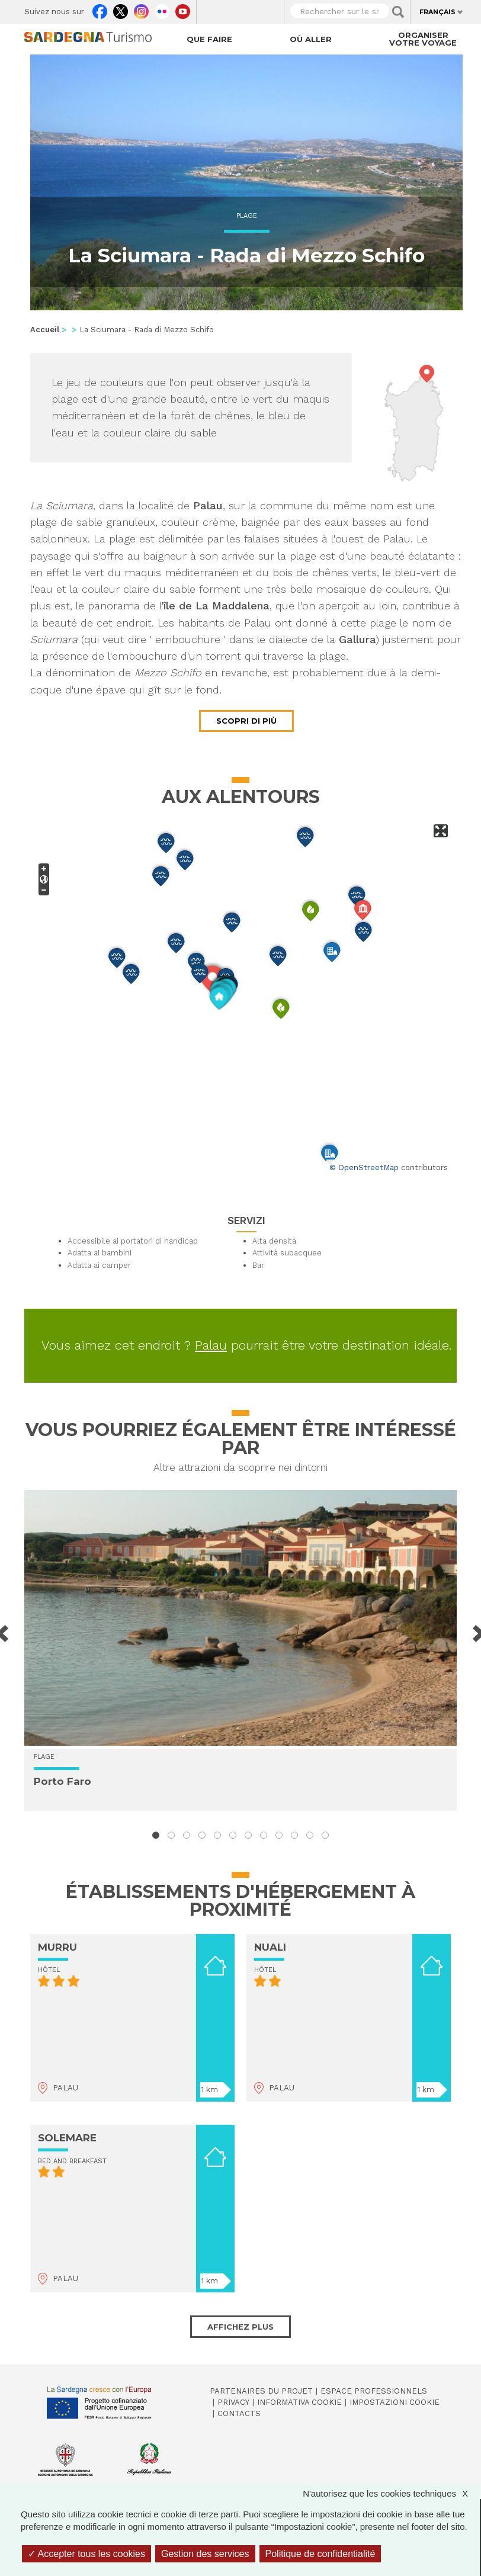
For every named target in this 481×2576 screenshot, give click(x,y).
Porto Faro (62, 1781)
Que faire (209, 39)
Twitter (120, 9)
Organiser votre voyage (423, 38)
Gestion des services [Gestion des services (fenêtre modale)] (205, 2554)
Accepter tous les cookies (86, 2554)
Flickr (162, 9)
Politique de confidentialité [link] (320, 2554)
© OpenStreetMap (364, 1167)
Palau (211, 1345)
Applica (398, 12)
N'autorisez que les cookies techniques (391, 2493)
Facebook (99, 9)
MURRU (57, 1947)
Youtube (182, 9)
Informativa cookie (299, 2402)
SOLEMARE (67, 2138)
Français (437, 12)
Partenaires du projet (261, 2391)
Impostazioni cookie (394, 2402)
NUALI (270, 1947)
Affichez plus (240, 2326)
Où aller (311, 39)
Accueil (44, 329)
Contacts (239, 2413)
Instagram (141, 9)
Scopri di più (246, 720)
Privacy (233, 2402)
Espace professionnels (373, 2391)
